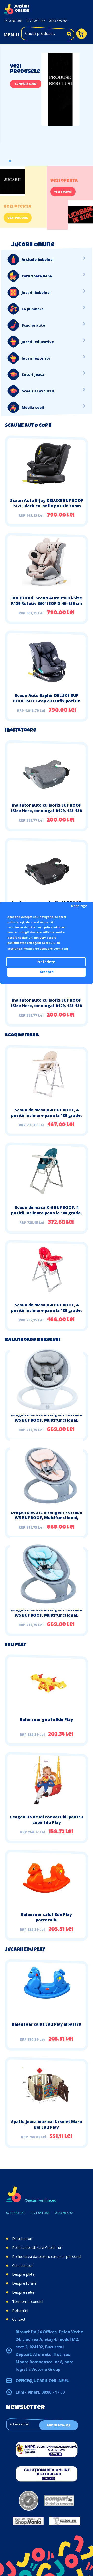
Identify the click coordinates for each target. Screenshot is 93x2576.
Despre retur (23, 2292)
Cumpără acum (26, 84)
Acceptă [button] (47, 972)
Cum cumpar (22, 2265)
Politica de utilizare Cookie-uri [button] (45, 948)
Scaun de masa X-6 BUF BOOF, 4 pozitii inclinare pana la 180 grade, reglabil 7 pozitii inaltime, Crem (46, 1115)
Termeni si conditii (27, 2301)
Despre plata (23, 2274)
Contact (18, 2319)
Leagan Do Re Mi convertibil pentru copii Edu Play (46, 1819)
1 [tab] (10, 161)
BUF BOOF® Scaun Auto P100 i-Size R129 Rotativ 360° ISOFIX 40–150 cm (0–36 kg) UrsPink (46, 603)
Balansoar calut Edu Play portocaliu (46, 1917)
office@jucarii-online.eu (43, 2380)
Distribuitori (22, 2238)
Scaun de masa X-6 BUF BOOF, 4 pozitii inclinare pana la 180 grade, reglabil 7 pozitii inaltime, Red (46, 1310)
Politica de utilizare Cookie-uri (37, 2247)
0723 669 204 (58, 21)
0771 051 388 (35, 21)
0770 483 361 (13, 21)
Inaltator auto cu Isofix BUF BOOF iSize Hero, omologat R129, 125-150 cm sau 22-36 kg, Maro (46, 1005)
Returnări (20, 2310)
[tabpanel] (46, 85)
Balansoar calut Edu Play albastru (46, 2024)
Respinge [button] (79, 906)
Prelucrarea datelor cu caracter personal (46, 2256)
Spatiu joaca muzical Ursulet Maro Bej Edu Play (46, 2124)
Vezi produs (17, 218)
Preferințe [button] (46, 962)
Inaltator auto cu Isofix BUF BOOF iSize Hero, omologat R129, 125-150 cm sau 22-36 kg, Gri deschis (46, 810)
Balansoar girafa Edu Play (46, 1719)
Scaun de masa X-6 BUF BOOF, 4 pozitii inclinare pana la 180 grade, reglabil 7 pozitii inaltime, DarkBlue (46, 1213)
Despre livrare (24, 2283)
